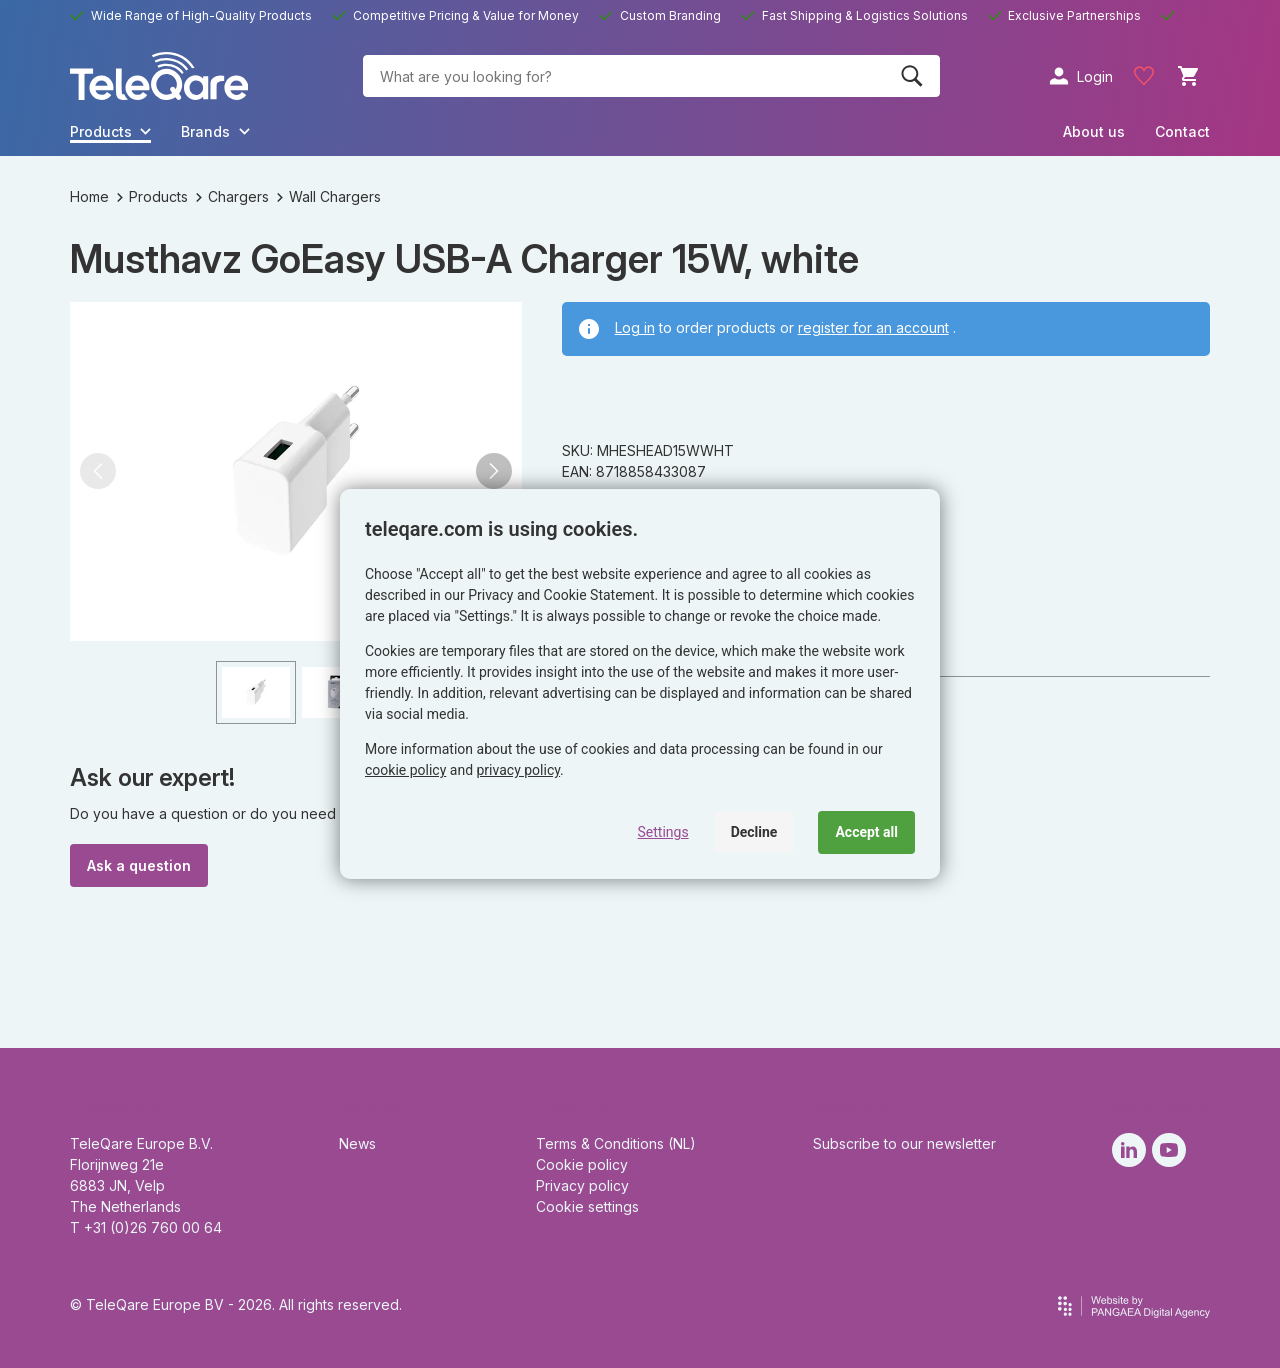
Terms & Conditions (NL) (616, 1143)
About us (1094, 131)
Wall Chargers (329, 196)
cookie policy (405, 770)
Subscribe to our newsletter (904, 1143)
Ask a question (139, 865)
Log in (635, 327)
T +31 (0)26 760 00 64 (146, 1227)
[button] (98, 471)
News (357, 1143)
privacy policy (519, 770)
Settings (663, 832)
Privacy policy (582, 1185)
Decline (754, 832)
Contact (1182, 131)
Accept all (866, 832)
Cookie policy (582, 1164)
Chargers (232, 196)
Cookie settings (587, 1206)
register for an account (873, 327)
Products (152, 196)
